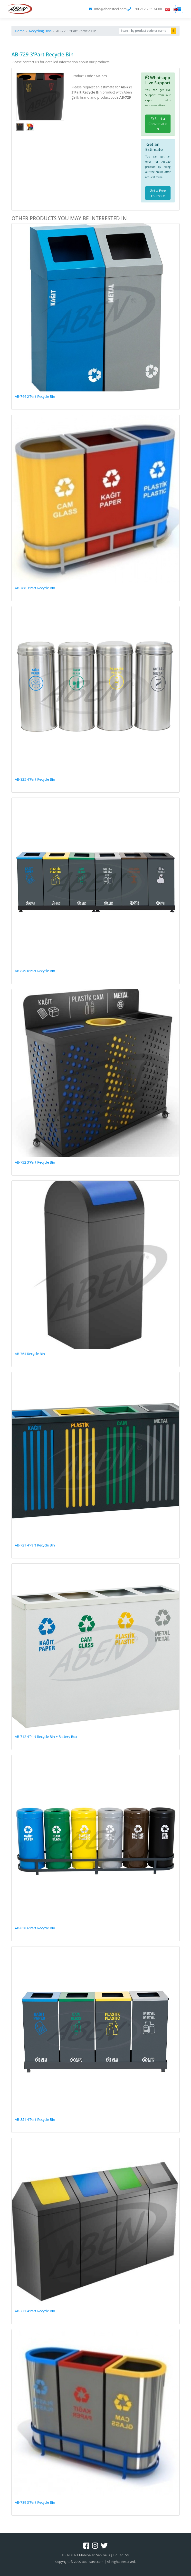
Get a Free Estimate (158, 193)
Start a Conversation (157, 123)
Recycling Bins (40, 31)
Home (20, 31)
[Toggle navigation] (179, 9)
